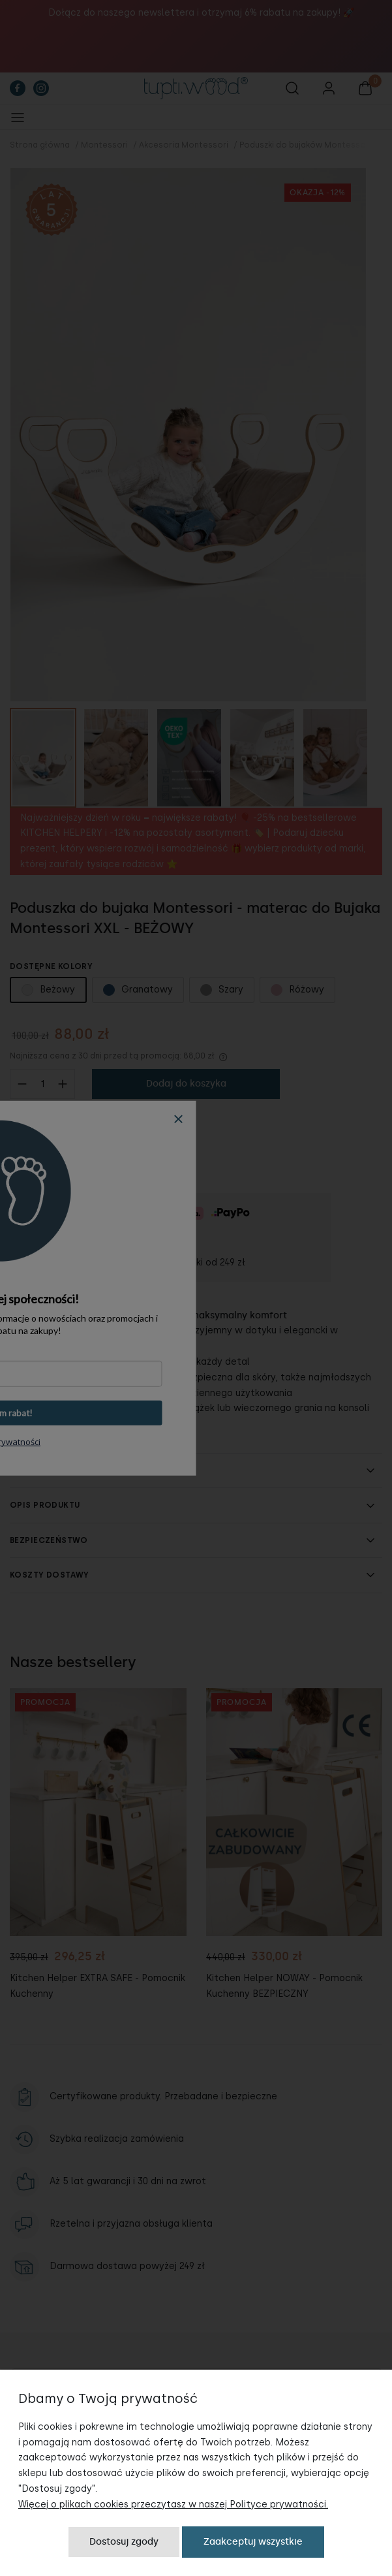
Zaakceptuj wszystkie (253, 2541)
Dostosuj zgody (123, 2541)
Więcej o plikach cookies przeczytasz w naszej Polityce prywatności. (173, 2503)
